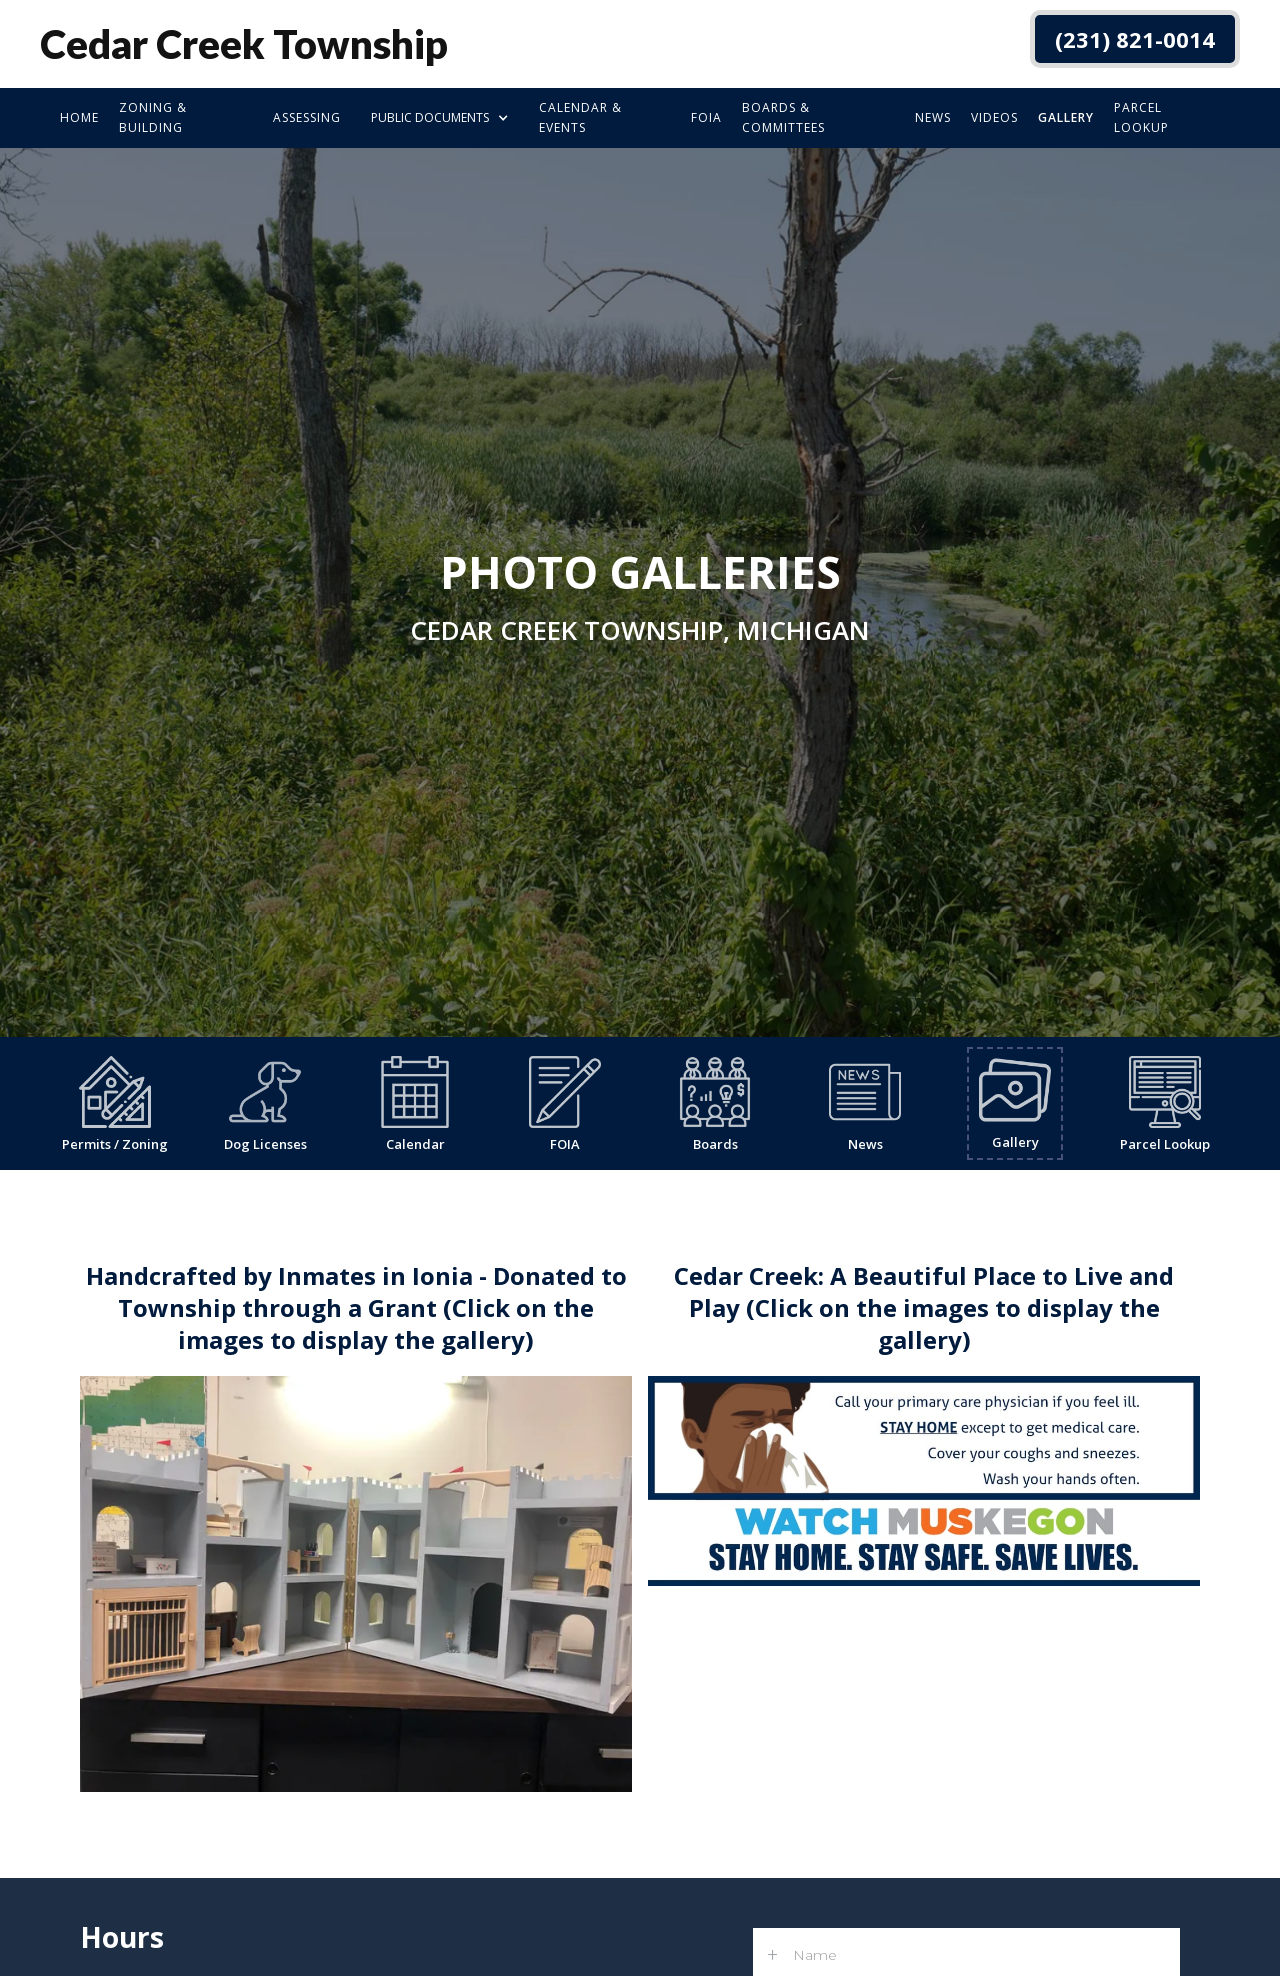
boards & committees (783, 117)
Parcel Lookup (1141, 117)
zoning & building (153, 117)
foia (706, 117)
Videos (994, 117)
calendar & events (580, 117)
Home (79, 117)
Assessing (307, 117)
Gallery (1066, 117)
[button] (440, 118)
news (933, 117)
